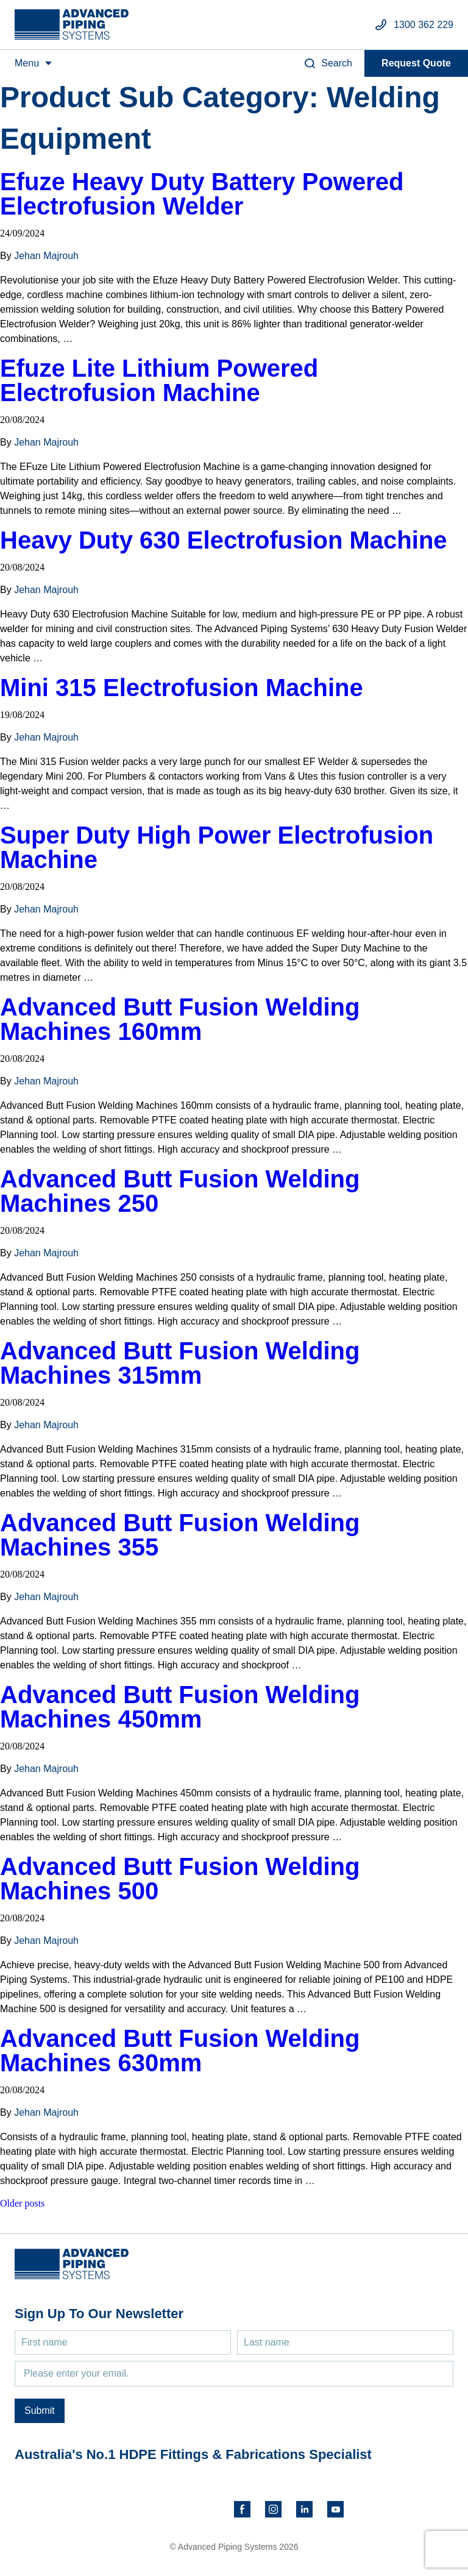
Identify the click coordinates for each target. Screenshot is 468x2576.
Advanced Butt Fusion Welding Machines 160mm (180, 1019)
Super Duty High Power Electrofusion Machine (216, 847)
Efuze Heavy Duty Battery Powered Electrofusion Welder (201, 193)
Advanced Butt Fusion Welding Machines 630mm (180, 2050)
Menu (27, 63)
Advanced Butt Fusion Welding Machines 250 (180, 1191)
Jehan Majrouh (46, 256)
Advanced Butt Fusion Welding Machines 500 (180, 1878)
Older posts (22, 2203)
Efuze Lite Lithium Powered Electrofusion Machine (159, 380)
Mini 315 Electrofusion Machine (181, 687)
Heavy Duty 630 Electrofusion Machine (223, 540)
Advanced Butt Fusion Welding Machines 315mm (180, 1363)
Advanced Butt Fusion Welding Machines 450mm (180, 1706)
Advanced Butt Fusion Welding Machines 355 (180, 1534)
